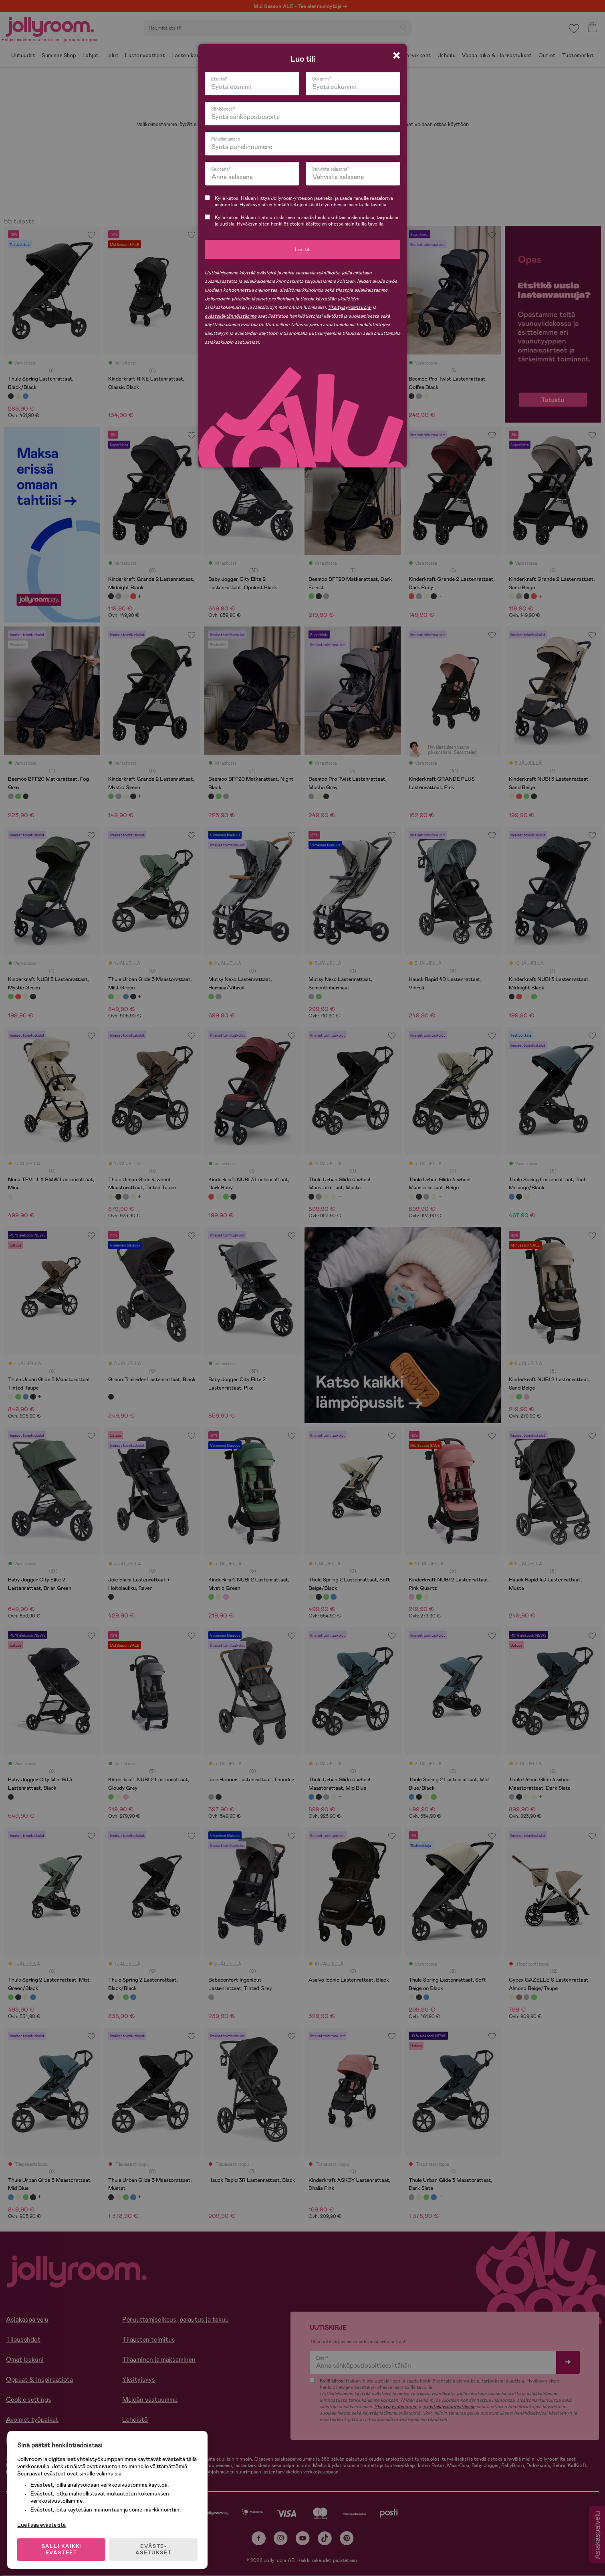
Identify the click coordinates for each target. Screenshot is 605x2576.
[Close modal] (396, 55)
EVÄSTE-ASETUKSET (154, 2548)
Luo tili (303, 249)
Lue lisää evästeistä (42, 2524)
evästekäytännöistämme (230, 316)
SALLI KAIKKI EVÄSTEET (62, 2548)
